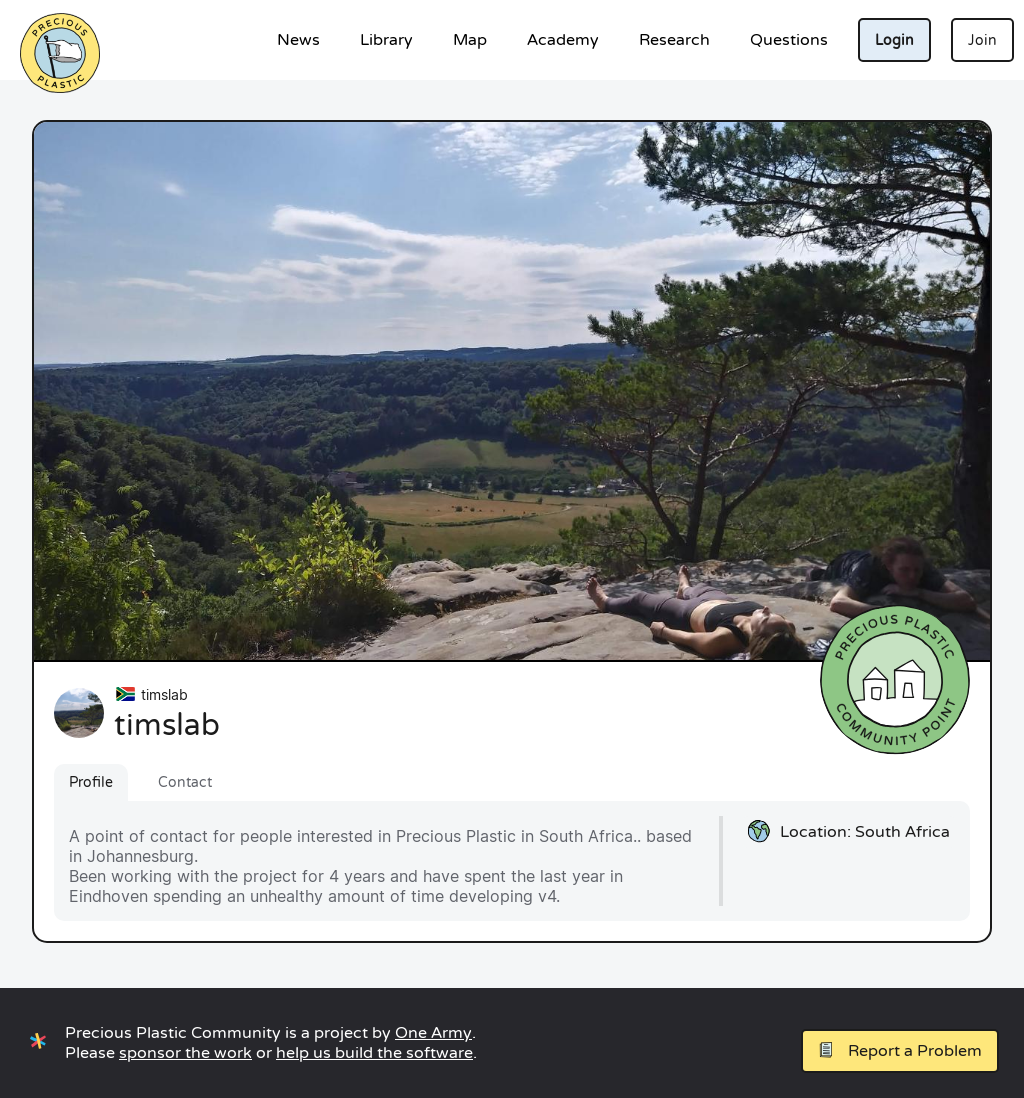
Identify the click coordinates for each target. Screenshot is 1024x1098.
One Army (433, 1033)
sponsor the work (185, 1053)
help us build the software (374, 1053)
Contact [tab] (185, 782)
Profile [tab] (91, 782)
